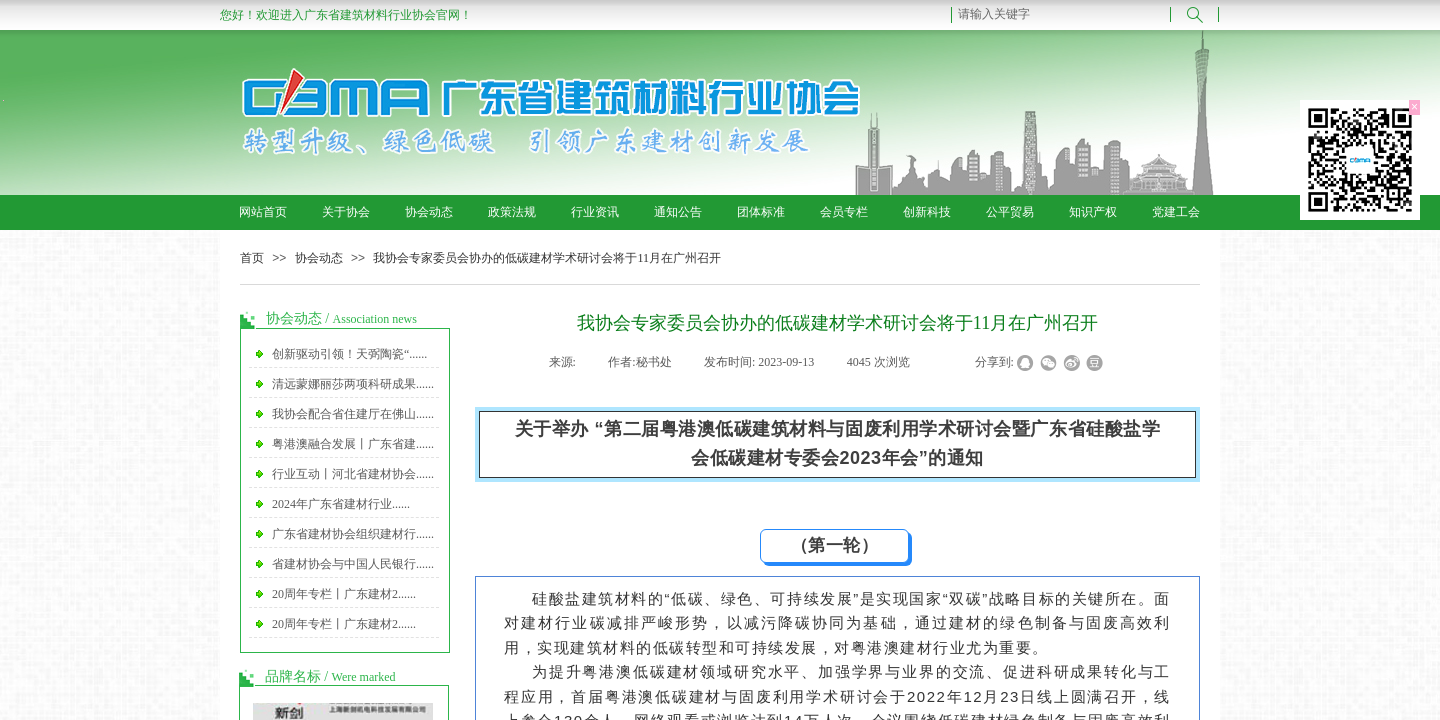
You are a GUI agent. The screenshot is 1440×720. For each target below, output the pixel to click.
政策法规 (512, 212)
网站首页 (263, 212)
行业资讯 (595, 212)
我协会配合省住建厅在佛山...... (353, 414)
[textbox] (1061, 14)
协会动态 (429, 212)
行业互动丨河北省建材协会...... (353, 474)
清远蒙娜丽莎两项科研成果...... (353, 384)
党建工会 (1176, 212)
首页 (252, 258)
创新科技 (927, 212)
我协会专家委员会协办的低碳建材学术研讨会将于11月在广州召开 (547, 258)
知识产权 (1093, 212)
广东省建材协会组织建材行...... (353, 534)
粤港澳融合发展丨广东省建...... (353, 444)
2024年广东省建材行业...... (341, 504)
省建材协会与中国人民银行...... (353, 564)
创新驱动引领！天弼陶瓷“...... (349, 354)
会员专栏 (844, 212)
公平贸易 (1010, 212)
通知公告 (678, 212)
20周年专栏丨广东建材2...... (344, 594)
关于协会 (346, 212)
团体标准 (761, 212)
